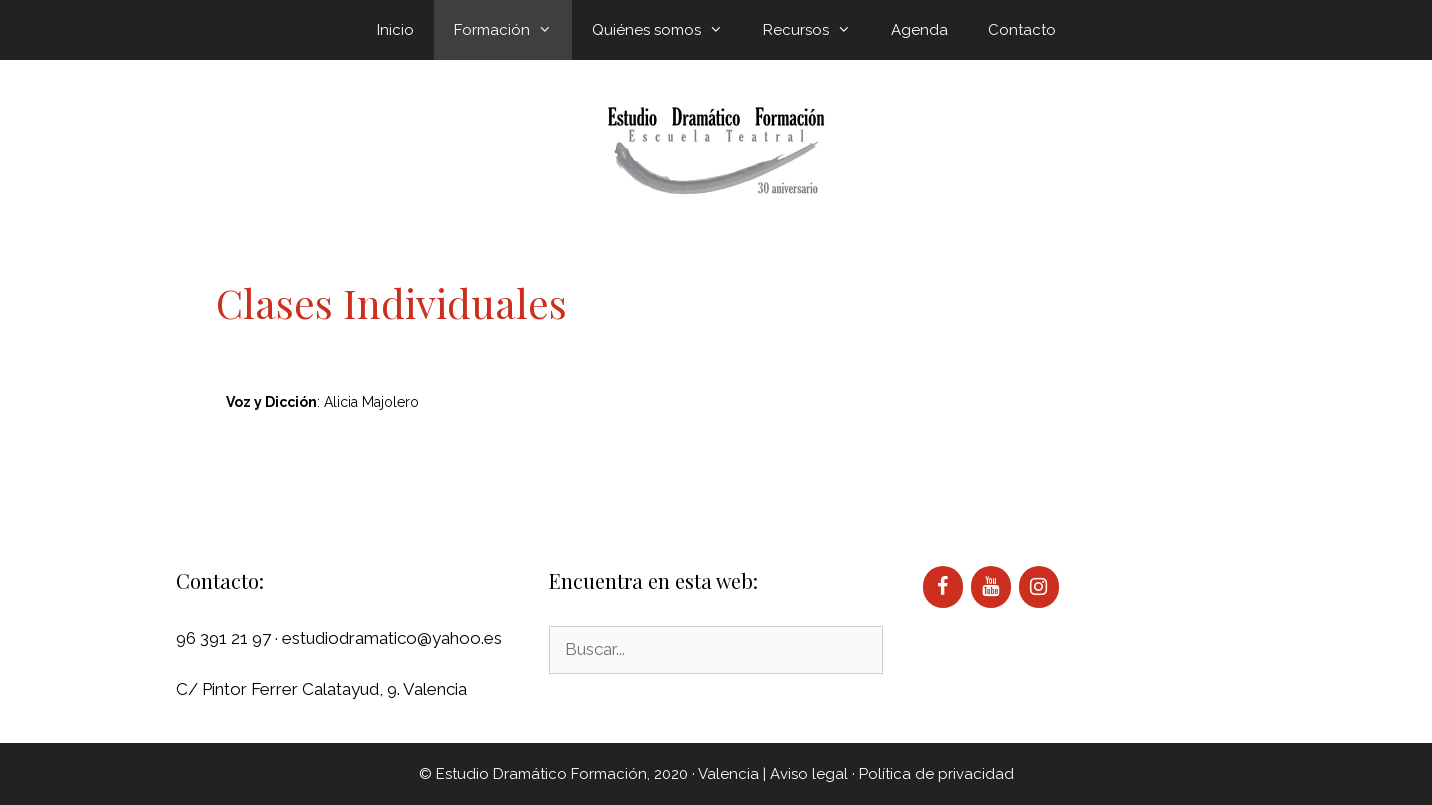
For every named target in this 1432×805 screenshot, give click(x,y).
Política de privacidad (936, 774)
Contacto (1022, 30)
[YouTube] (991, 587)
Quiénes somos (667, 30)
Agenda (919, 30)
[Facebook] (943, 587)
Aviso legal (809, 774)
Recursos (817, 30)
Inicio (395, 30)
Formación (513, 30)
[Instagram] (1039, 587)
